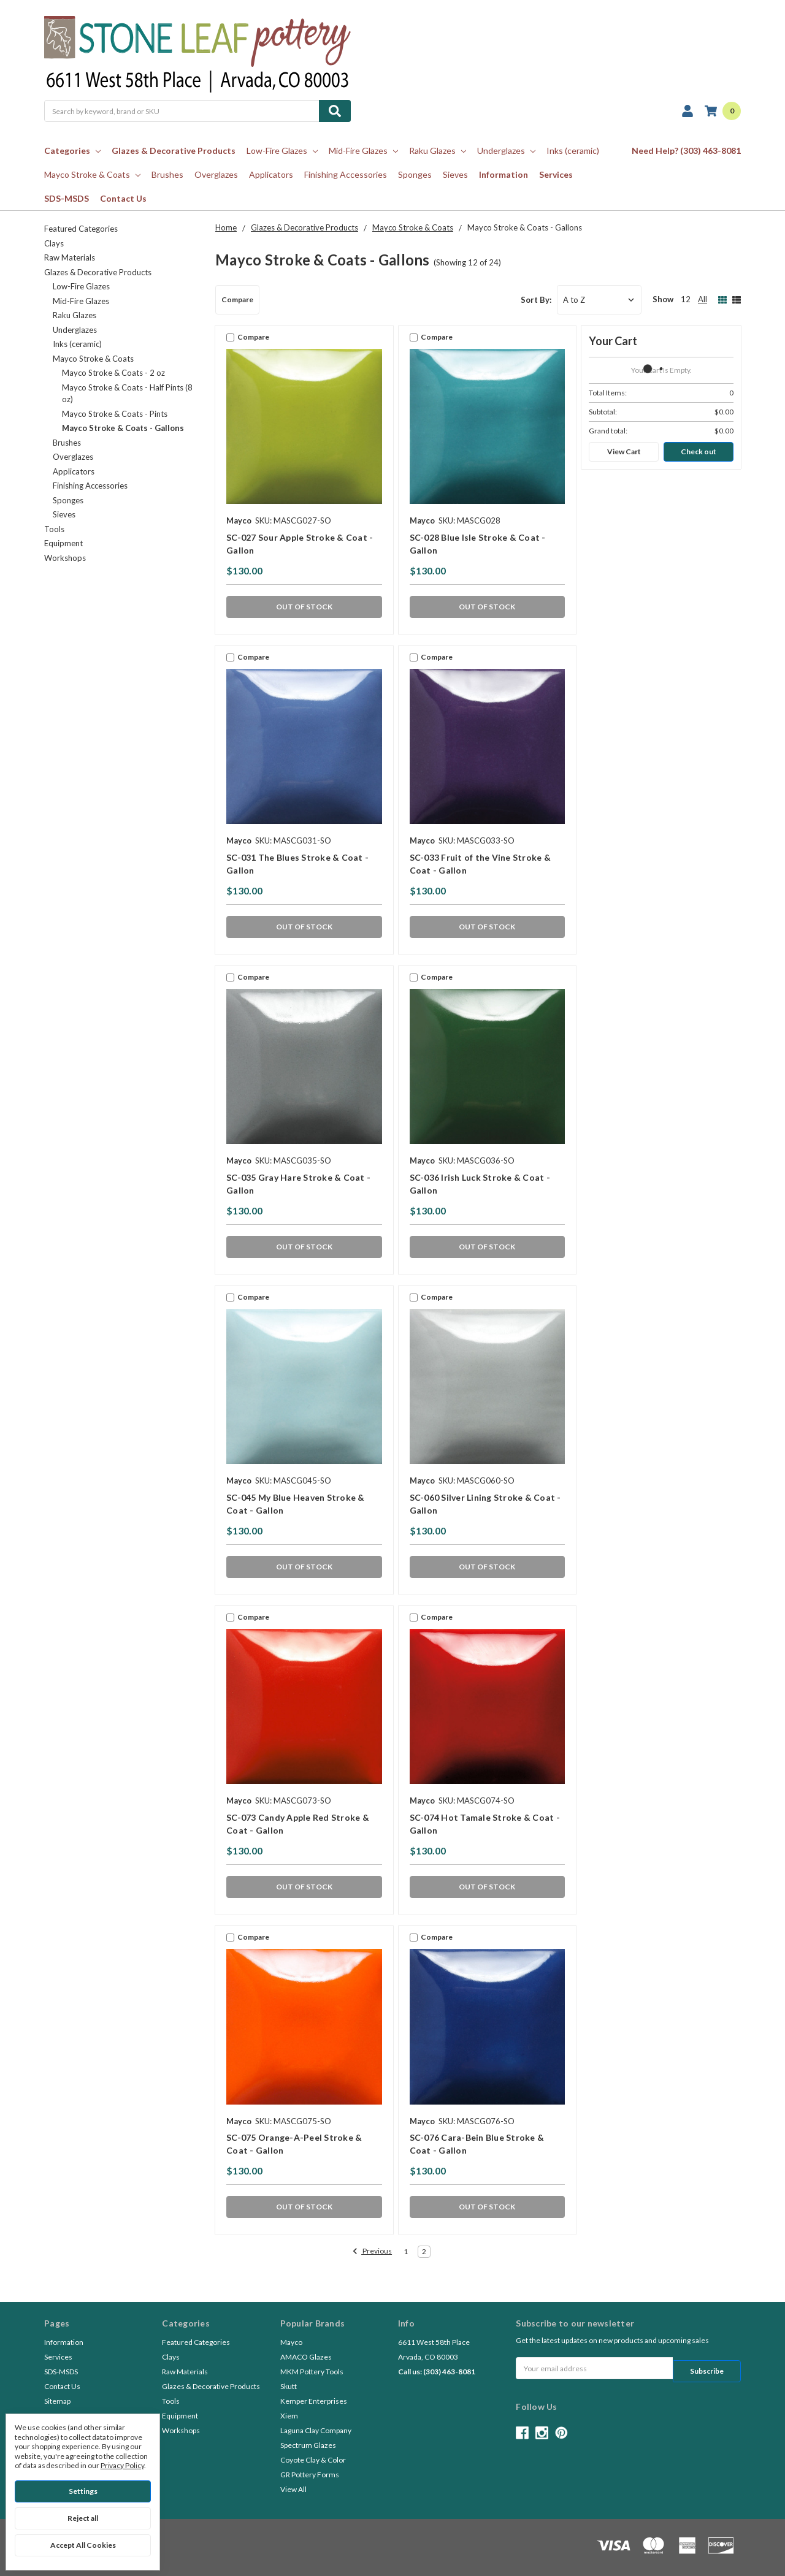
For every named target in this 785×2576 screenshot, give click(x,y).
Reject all (82, 2518)
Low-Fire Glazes (282, 150)
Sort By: (536, 300)
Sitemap (57, 2401)
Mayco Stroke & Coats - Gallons (123, 428)
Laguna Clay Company (315, 2430)
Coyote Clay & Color (313, 2459)
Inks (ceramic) (572, 150)
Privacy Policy (122, 2465)
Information (503, 174)
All (702, 299)
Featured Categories (81, 229)
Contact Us (123, 198)
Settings (83, 2491)
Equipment (63, 543)
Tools (54, 529)
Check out (698, 451)
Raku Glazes (437, 150)
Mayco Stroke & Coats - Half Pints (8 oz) (127, 394)
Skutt (288, 2386)
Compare (237, 299)
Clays (54, 243)
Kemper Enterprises (313, 2401)
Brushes (167, 174)
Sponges (415, 174)
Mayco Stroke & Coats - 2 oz (113, 373)
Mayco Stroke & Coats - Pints (114, 414)
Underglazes (506, 150)
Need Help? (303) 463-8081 (686, 150)
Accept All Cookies (83, 2545)
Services (556, 174)
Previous (372, 2251)
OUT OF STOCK (304, 606)
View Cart (624, 451)
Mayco (291, 2342)
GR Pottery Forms (309, 2474)
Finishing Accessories (345, 174)
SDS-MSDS (66, 198)
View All (293, 2489)
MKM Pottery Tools (311, 2371)
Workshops (65, 558)
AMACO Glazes (306, 2356)
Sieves (455, 174)
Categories (72, 150)
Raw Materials (69, 257)
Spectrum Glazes (308, 2445)
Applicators (271, 174)
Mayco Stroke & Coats (92, 174)
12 (686, 299)
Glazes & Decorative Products (174, 150)
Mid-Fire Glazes (363, 150)
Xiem (289, 2415)
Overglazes (216, 174)
